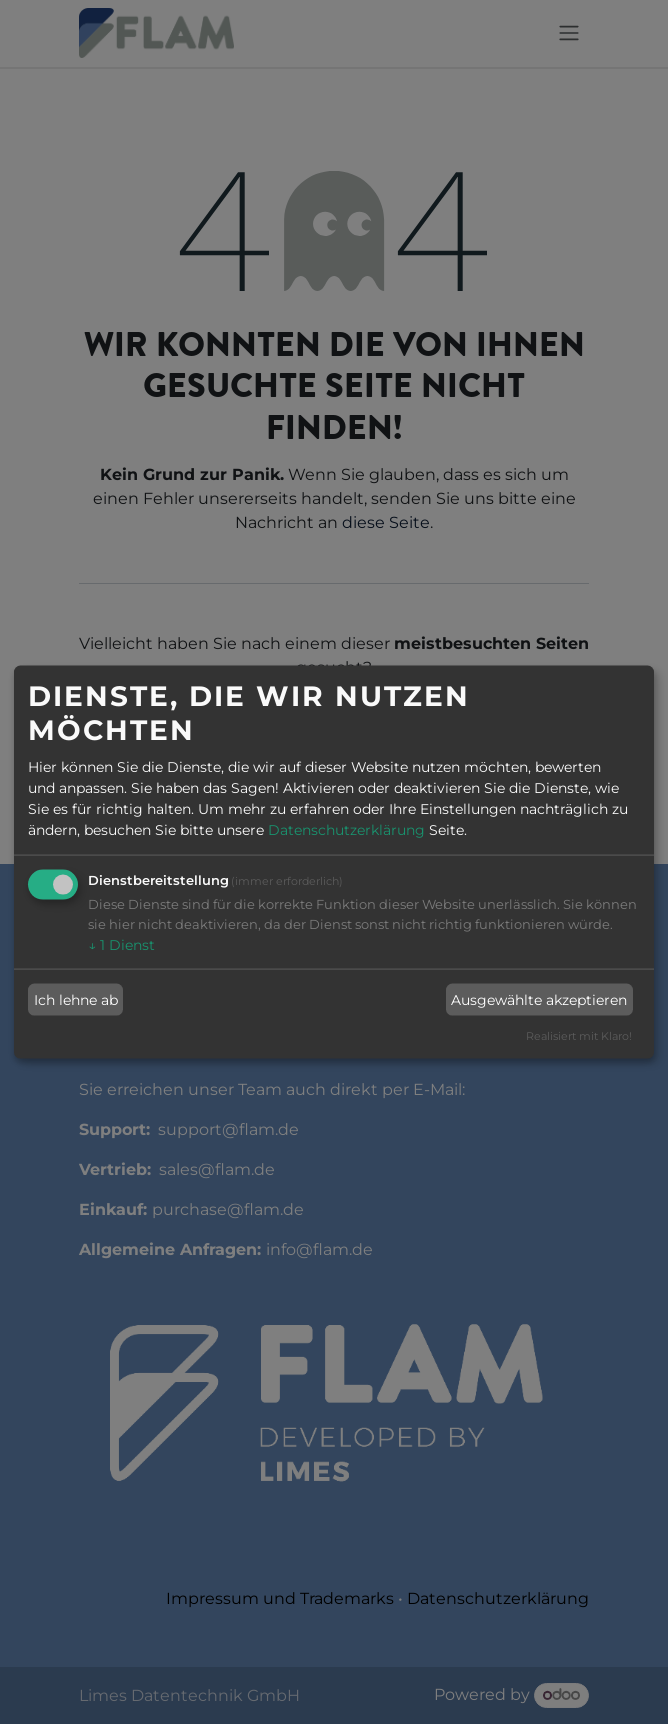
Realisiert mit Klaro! (579, 1036)
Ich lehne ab (76, 999)
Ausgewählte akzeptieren (539, 999)
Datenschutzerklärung (346, 830)
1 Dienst (121, 945)
